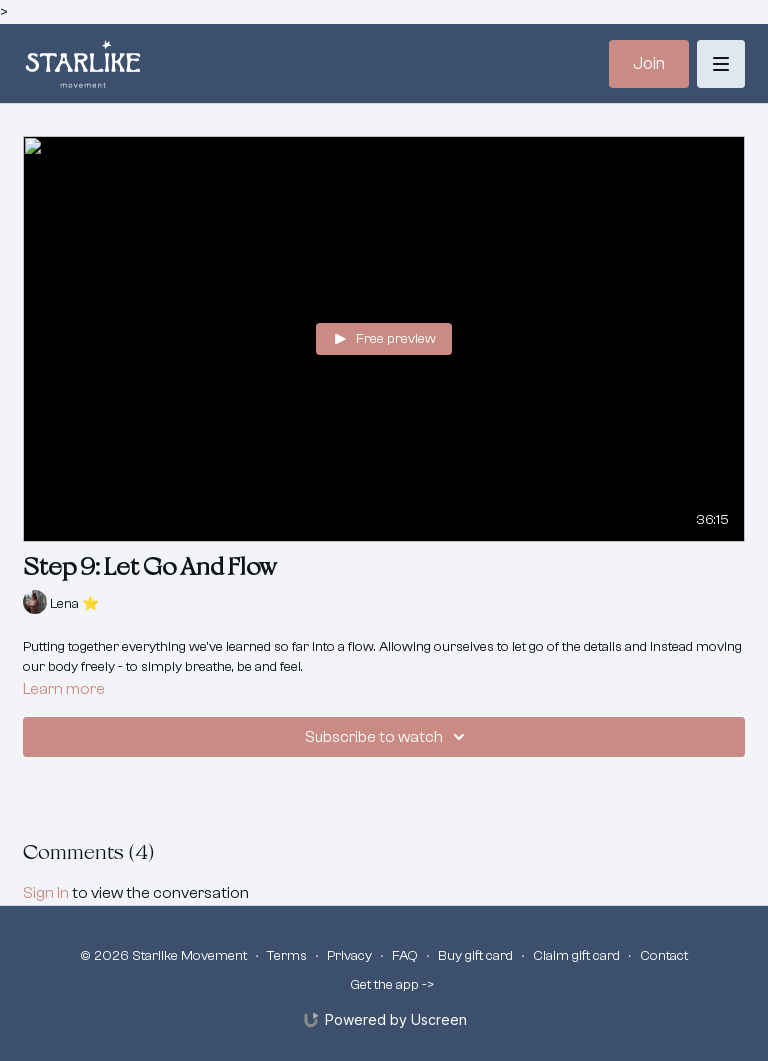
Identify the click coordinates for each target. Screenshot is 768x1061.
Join (649, 63)
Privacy (349, 956)
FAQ (405, 956)
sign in (46, 893)
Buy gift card (475, 956)
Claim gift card (576, 956)
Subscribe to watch (388, 737)
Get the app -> (392, 985)
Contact (664, 956)
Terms (287, 956)
